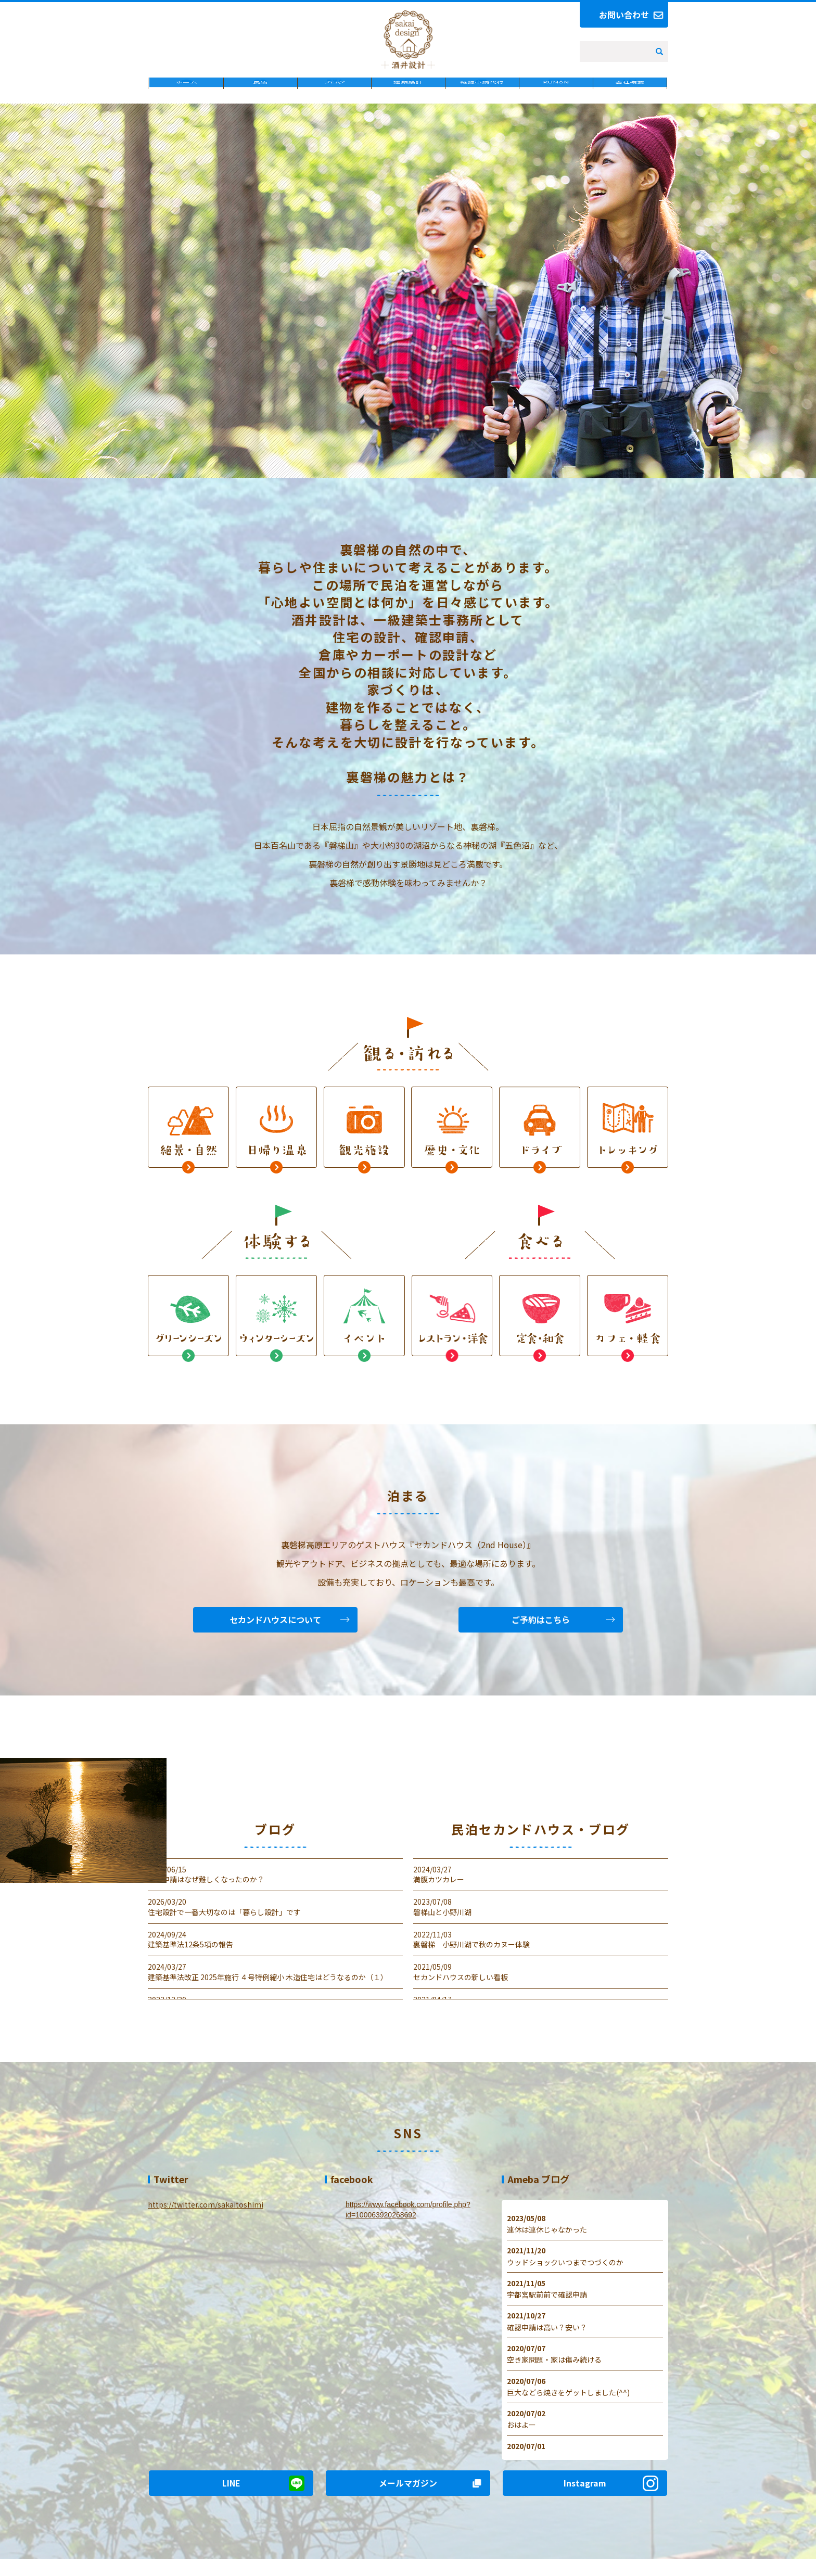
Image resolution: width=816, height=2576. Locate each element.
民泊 (260, 101)
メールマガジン (408, 2493)
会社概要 (630, 101)
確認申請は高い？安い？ (547, 2337)
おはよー (521, 2435)
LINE (231, 2493)
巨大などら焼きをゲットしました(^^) (568, 2403)
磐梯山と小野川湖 (442, 1922)
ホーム (186, 101)
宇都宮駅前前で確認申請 (547, 2305)
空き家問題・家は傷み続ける (554, 2370)
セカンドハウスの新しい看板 (460, 1987)
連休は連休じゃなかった (547, 2240)
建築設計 (408, 101)
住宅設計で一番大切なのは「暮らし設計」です (224, 1922)
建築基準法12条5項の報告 (190, 1954)
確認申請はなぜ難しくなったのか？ (206, 1889)
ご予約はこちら (541, 1629)
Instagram (585, 2493)
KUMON (556, 101)
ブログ (334, 101)
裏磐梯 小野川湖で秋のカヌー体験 (471, 1954)
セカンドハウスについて (275, 1629)
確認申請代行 (482, 101)
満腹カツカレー (438, 1889)
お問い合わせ (624, 14)
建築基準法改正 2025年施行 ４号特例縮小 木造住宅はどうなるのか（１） (268, 1987)
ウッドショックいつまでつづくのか (565, 2272)
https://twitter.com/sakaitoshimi (205, 2215)
